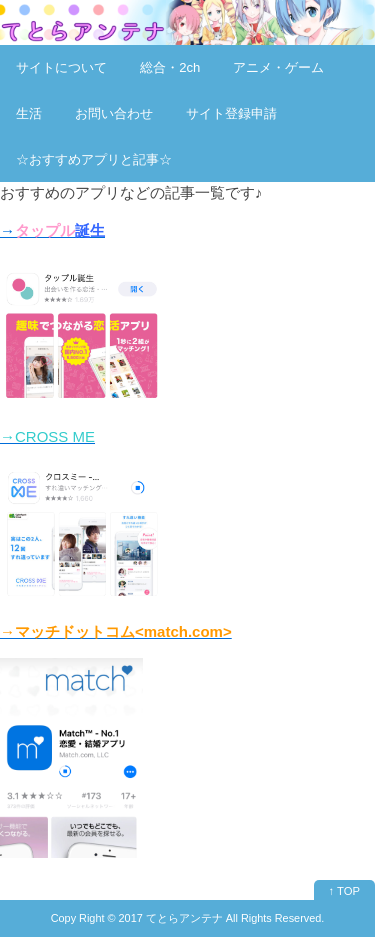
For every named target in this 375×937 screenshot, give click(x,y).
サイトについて (61, 67)
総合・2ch (170, 67)
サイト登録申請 (231, 113)
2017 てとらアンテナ (171, 918)
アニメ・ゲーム (278, 67)
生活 (29, 113)
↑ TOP (344, 891)
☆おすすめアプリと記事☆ (94, 159)
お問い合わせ (114, 113)
